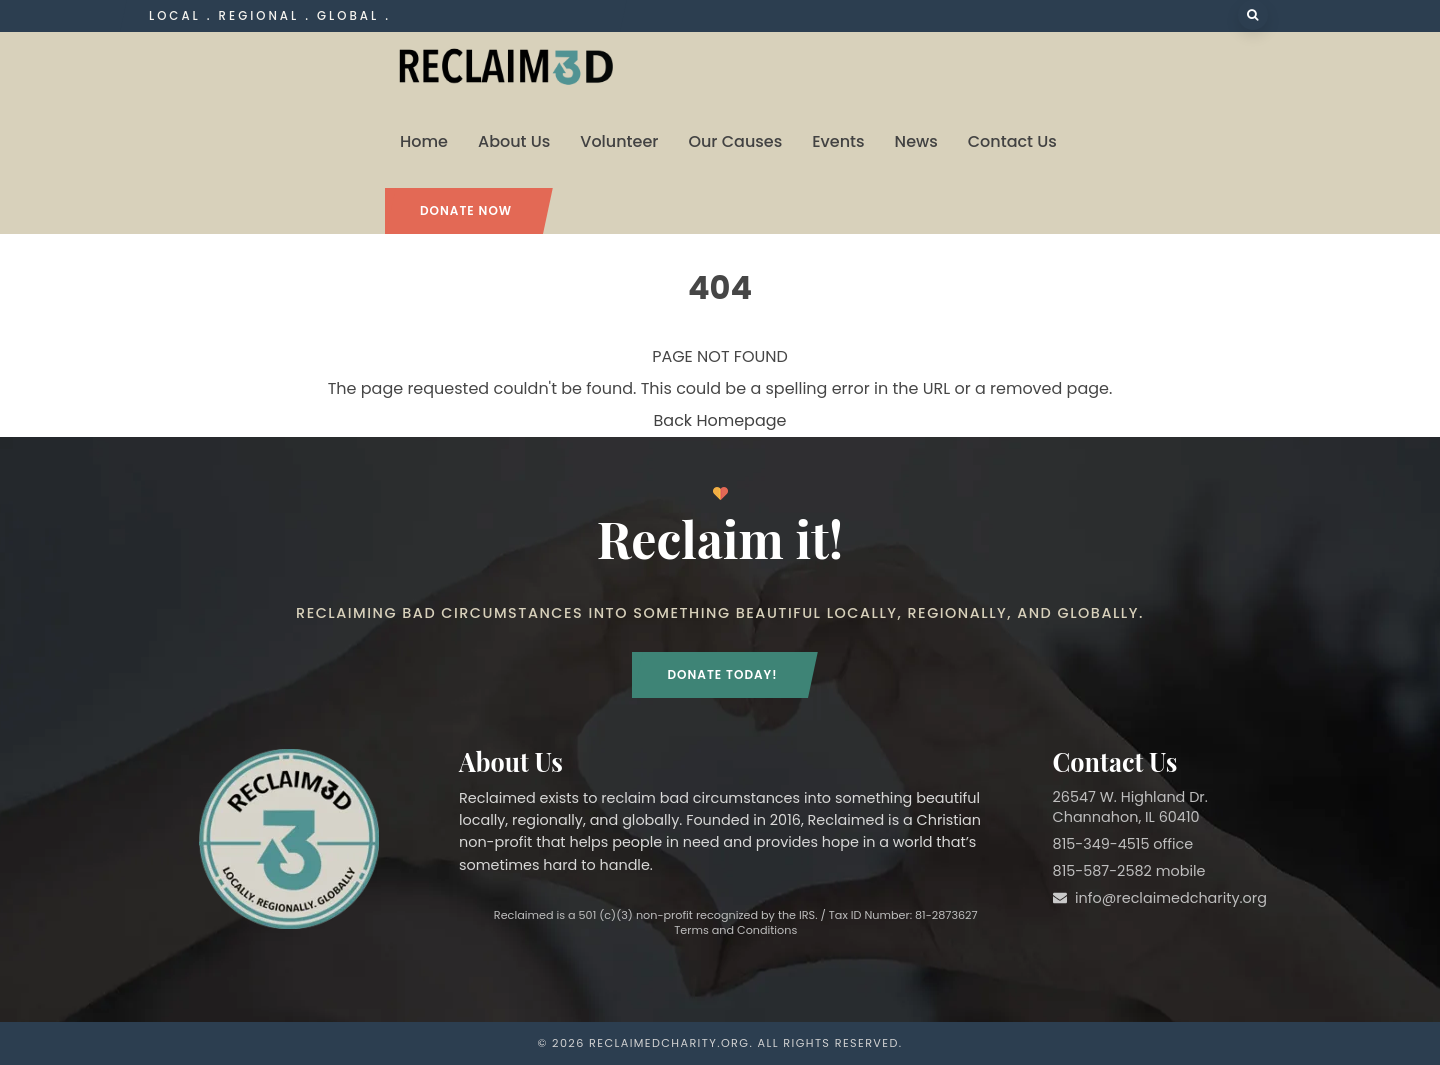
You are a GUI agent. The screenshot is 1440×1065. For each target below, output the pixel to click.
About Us (514, 141)
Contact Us (1012, 141)
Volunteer (619, 141)
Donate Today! (722, 674)
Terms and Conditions (735, 930)
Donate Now (466, 210)
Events (838, 141)
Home (424, 141)
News (916, 141)
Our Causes (735, 141)
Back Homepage (720, 420)
